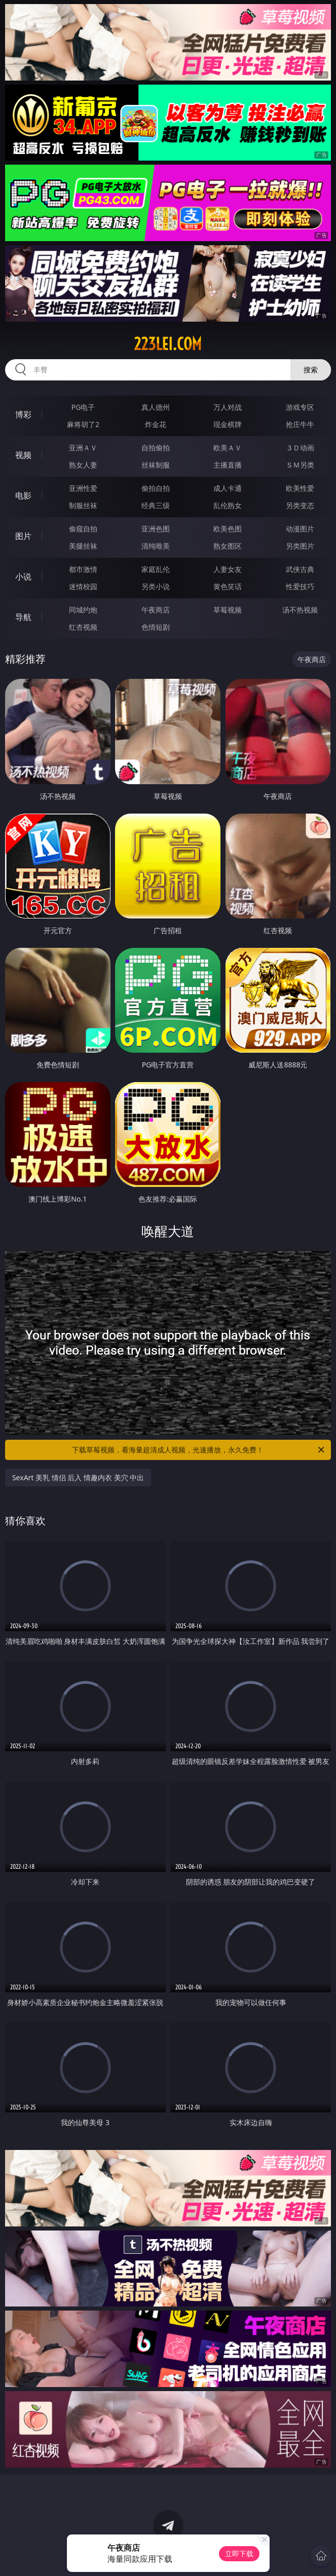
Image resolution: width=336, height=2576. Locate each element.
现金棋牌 (227, 424)
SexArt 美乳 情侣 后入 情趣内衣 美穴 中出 (78, 1477)
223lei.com (168, 344)
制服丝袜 (83, 505)
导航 (23, 617)
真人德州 (155, 407)
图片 (23, 536)
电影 (23, 495)
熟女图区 (227, 546)
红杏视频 (83, 627)
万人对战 (227, 407)
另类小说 (155, 586)
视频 (23, 454)
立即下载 (239, 2553)
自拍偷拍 (155, 447)
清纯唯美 (155, 546)
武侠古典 (300, 569)
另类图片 (300, 546)
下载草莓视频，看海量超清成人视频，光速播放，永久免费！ (199, 1450)
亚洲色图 (155, 528)
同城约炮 (83, 609)
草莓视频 (227, 609)
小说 (23, 576)
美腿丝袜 (83, 546)
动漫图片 (300, 528)
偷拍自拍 (155, 488)
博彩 (23, 414)
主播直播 (227, 465)
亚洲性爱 (83, 488)
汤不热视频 (300, 609)
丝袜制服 (155, 465)
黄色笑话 (227, 586)
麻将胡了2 (83, 424)
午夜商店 (155, 609)
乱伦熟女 (227, 505)
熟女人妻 (83, 465)
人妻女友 (227, 569)
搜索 (311, 369)
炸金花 (155, 424)
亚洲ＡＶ (83, 447)
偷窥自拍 (83, 528)
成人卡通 (227, 488)
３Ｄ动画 (300, 447)
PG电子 (83, 407)
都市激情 (83, 569)
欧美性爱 (300, 488)
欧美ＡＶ (227, 447)
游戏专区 (300, 407)
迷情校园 (83, 586)
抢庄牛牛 (300, 424)
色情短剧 (155, 627)
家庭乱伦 (155, 569)
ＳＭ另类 (300, 465)
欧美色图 (227, 528)
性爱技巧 (300, 586)
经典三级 (155, 505)
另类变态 (300, 505)
